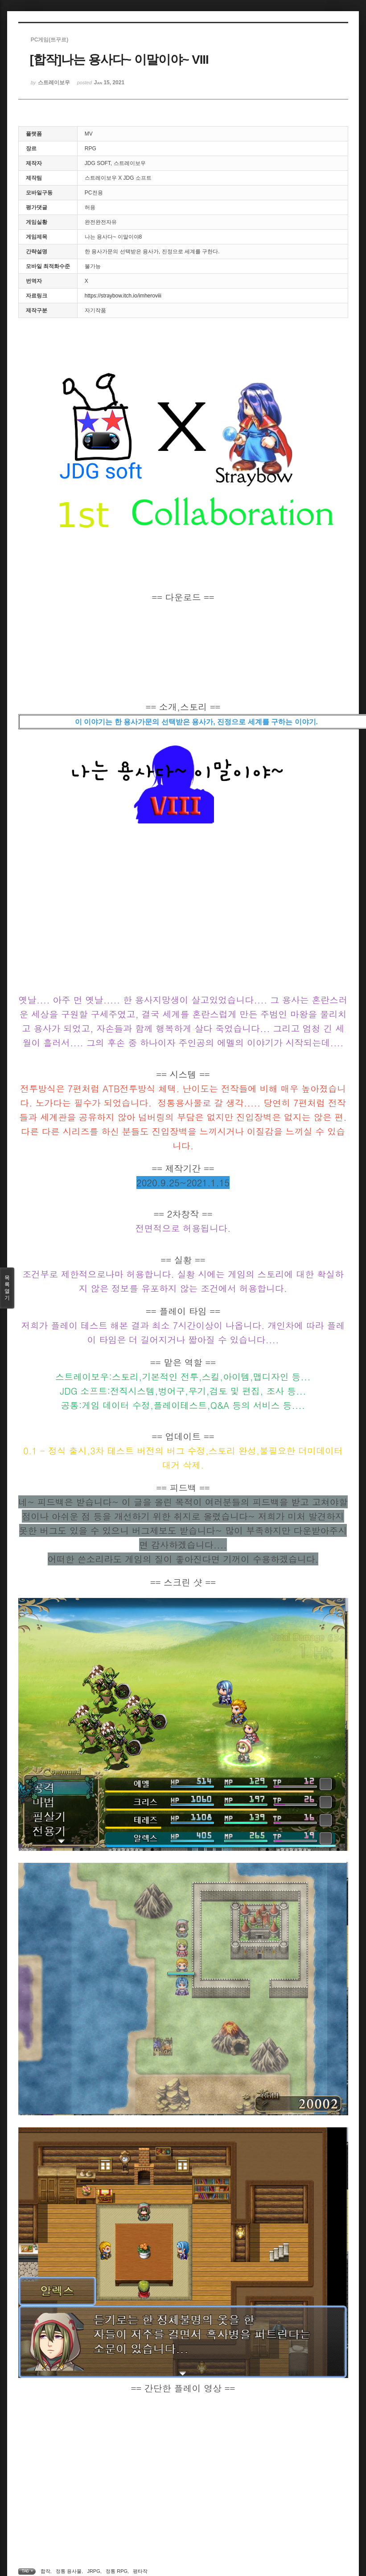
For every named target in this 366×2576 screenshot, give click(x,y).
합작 (45, 2571)
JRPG (93, 2571)
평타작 (140, 2571)
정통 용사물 (69, 2571)
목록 (7, 1288)
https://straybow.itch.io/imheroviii (123, 296)
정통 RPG (116, 2571)
